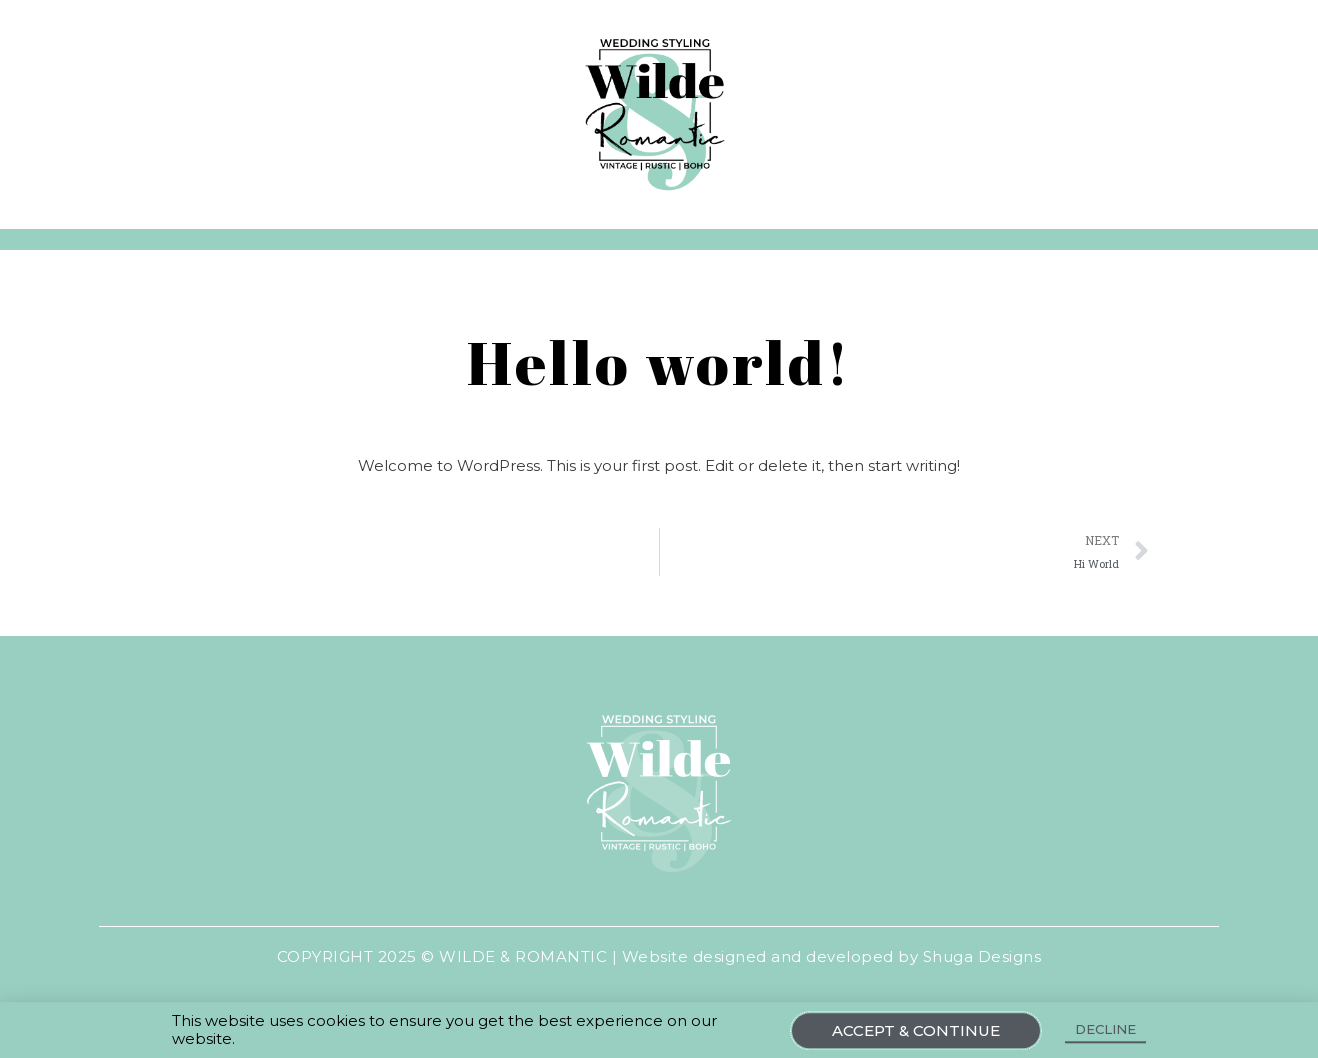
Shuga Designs (982, 956)
